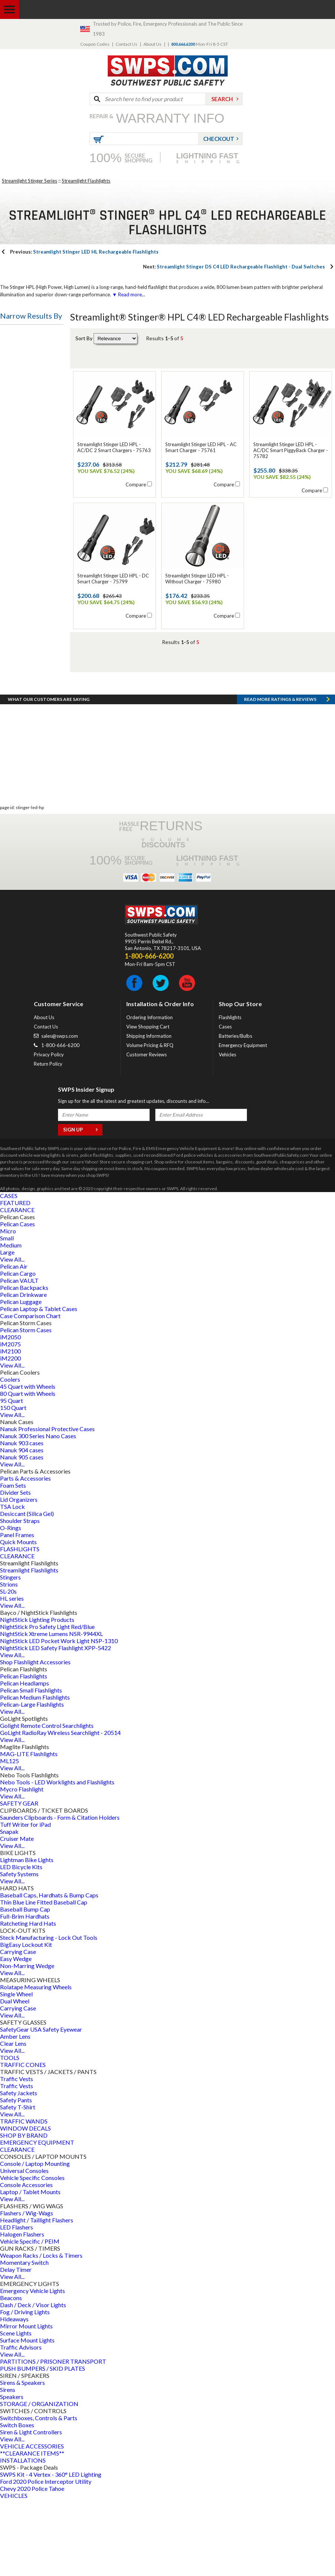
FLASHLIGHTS (19, 1625)
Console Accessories (26, 2261)
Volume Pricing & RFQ (149, 1122)
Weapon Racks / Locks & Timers (41, 2332)
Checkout (218, 138)
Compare (136, 484)
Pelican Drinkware (23, 1371)
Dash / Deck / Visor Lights (33, 2381)
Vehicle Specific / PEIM (29, 2318)
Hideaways (14, 2395)
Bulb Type (19, 427)
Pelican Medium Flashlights (35, 1774)
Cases (225, 1104)
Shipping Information (149, 1113)
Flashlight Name (27, 462)
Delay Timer (16, 2346)
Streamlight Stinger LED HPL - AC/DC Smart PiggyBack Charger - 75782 (290, 450)
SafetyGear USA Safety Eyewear (41, 2106)
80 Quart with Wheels (27, 1470)
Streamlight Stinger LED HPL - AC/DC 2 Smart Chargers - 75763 (114, 447)
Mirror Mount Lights (26, 2402)
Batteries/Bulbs (235, 1113)
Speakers (11, 2473)
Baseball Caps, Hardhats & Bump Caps (49, 1972)
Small (7, 1314)
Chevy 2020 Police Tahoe (32, 2565)
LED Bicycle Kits (21, 1943)
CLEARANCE (17, 1286)
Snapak (9, 1908)
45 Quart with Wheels (27, 1463)
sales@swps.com (59, 1113)
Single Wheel (16, 2070)
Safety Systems (19, 1950)
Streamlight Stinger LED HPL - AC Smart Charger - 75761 (201, 447)
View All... (12, 1336)
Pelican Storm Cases (26, 1406)
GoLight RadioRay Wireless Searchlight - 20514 (60, 1809)
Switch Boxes (17, 2501)
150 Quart (13, 1484)
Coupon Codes (95, 44)
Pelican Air (13, 1343)
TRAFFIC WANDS (24, 2198)
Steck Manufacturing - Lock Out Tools (48, 2014)
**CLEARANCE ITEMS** (32, 2530)
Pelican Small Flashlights (31, 1767)
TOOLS (9, 2134)
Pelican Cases (17, 1300)
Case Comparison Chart (30, 1392)
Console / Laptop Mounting (35, 2240)
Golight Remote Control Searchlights (47, 1802)
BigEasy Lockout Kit (26, 2021)
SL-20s (8, 1668)
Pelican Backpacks (24, 1364)
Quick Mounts (18, 1618)
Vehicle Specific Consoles (32, 2254)
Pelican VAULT (19, 1357)
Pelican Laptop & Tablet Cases (38, 1385)
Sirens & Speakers (22, 2459)
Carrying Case (18, 2028)
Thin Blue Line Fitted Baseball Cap (43, 1979)
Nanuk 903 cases (21, 1519)
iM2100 (10, 1428)
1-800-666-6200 (60, 1122)
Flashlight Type (26, 335)
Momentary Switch (24, 2339)
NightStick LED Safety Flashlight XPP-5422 (55, 1724)
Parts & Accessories (25, 1555)
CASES (8, 1272)
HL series (12, 1675)
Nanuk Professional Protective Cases (47, 1505)
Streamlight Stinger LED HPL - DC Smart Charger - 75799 (113, 579)
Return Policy (48, 1141)
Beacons (11, 2374)
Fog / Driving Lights (25, 2388)
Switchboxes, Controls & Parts (38, 2494)
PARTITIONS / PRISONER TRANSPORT (53, 2438)
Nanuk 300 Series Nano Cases (38, 1512)
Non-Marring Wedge (27, 2042)
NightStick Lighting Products (37, 1696)
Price (12, 676)
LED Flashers (16, 2304)
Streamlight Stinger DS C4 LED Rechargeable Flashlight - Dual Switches (234, 267)
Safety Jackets (18, 2169)
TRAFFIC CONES (23, 2141)
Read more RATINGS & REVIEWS (280, 776)
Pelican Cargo (18, 1350)
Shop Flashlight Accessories (35, 1738)
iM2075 (10, 1420)
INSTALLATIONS (23, 2537)
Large (7, 1329)
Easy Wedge (16, 2035)
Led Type (18, 605)
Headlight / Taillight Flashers (36, 2296)
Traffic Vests (16, 2155)
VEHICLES (13, 2572)
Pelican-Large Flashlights (32, 1781)
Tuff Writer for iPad (25, 1901)
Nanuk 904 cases (21, 1526)
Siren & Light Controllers (31, 2508)
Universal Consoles (24, 2247)
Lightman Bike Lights (26, 1936)
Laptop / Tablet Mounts (30, 2268)
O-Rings (10, 1604)
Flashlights (230, 1094)
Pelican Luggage (21, 1378)
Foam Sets (13, 1562)
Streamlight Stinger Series (29, 181)
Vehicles (227, 1131)
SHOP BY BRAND (24, 2212)
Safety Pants (16, 2176)
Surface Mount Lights (27, 2417)
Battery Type (23, 391)
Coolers (10, 1456)
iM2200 (10, 1435)
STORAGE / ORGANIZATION (39, 2480)
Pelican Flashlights (23, 1752)
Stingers (10, 1654)
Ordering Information (149, 1094)
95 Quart (11, 1477)
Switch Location (27, 641)
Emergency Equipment (243, 1122)
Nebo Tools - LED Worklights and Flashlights (57, 1858)
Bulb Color (19, 569)
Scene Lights (16, 2410)
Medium (11, 1322)
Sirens (7, 2466)
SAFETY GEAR (19, 1880)
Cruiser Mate (17, 1915)
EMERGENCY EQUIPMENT (37, 2219)
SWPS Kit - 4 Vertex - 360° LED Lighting (50, 2551)
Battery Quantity (28, 534)
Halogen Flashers (22, 2311)
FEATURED (15, 1279)
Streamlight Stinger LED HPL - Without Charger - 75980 (197, 579)
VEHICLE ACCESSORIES (32, 2523)
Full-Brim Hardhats (24, 1993)
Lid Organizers (19, 1576)
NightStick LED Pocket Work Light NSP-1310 (59, 1717)
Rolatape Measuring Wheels (36, 2063)
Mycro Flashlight (21, 1866)
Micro (8, 1307)
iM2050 (10, 1413)
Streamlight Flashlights (86, 181)
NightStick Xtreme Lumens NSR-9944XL (51, 1710)
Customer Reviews (146, 1131)
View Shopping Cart (147, 1104)
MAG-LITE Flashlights (29, 1830)
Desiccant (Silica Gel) (27, 1590)
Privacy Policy (49, 1131)
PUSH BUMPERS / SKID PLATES (42, 2445)
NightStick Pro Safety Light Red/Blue (47, 1703)
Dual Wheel (14, 2077)
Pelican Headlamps (24, 1760)
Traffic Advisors (21, 2424)
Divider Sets (15, 1569)
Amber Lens (15, 2113)
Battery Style (23, 498)
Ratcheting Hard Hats (28, 2000)
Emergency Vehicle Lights (32, 2367)
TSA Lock (12, 1583)
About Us (152, 44)
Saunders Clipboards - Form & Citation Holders (60, 1894)
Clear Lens (13, 2120)
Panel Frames (17, 1611)
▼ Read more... (128, 294)
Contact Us (126, 44)
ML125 (9, 1837)
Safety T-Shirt (17, 2183)
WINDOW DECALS (25, 2205)
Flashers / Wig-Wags (26, 2289)
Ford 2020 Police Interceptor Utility (45, 2558)
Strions (9, 1661)
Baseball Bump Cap (25, 1986)
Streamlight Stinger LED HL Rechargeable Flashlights (84, 252)
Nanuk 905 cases (21, 1533)
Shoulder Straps (20, 1597)
